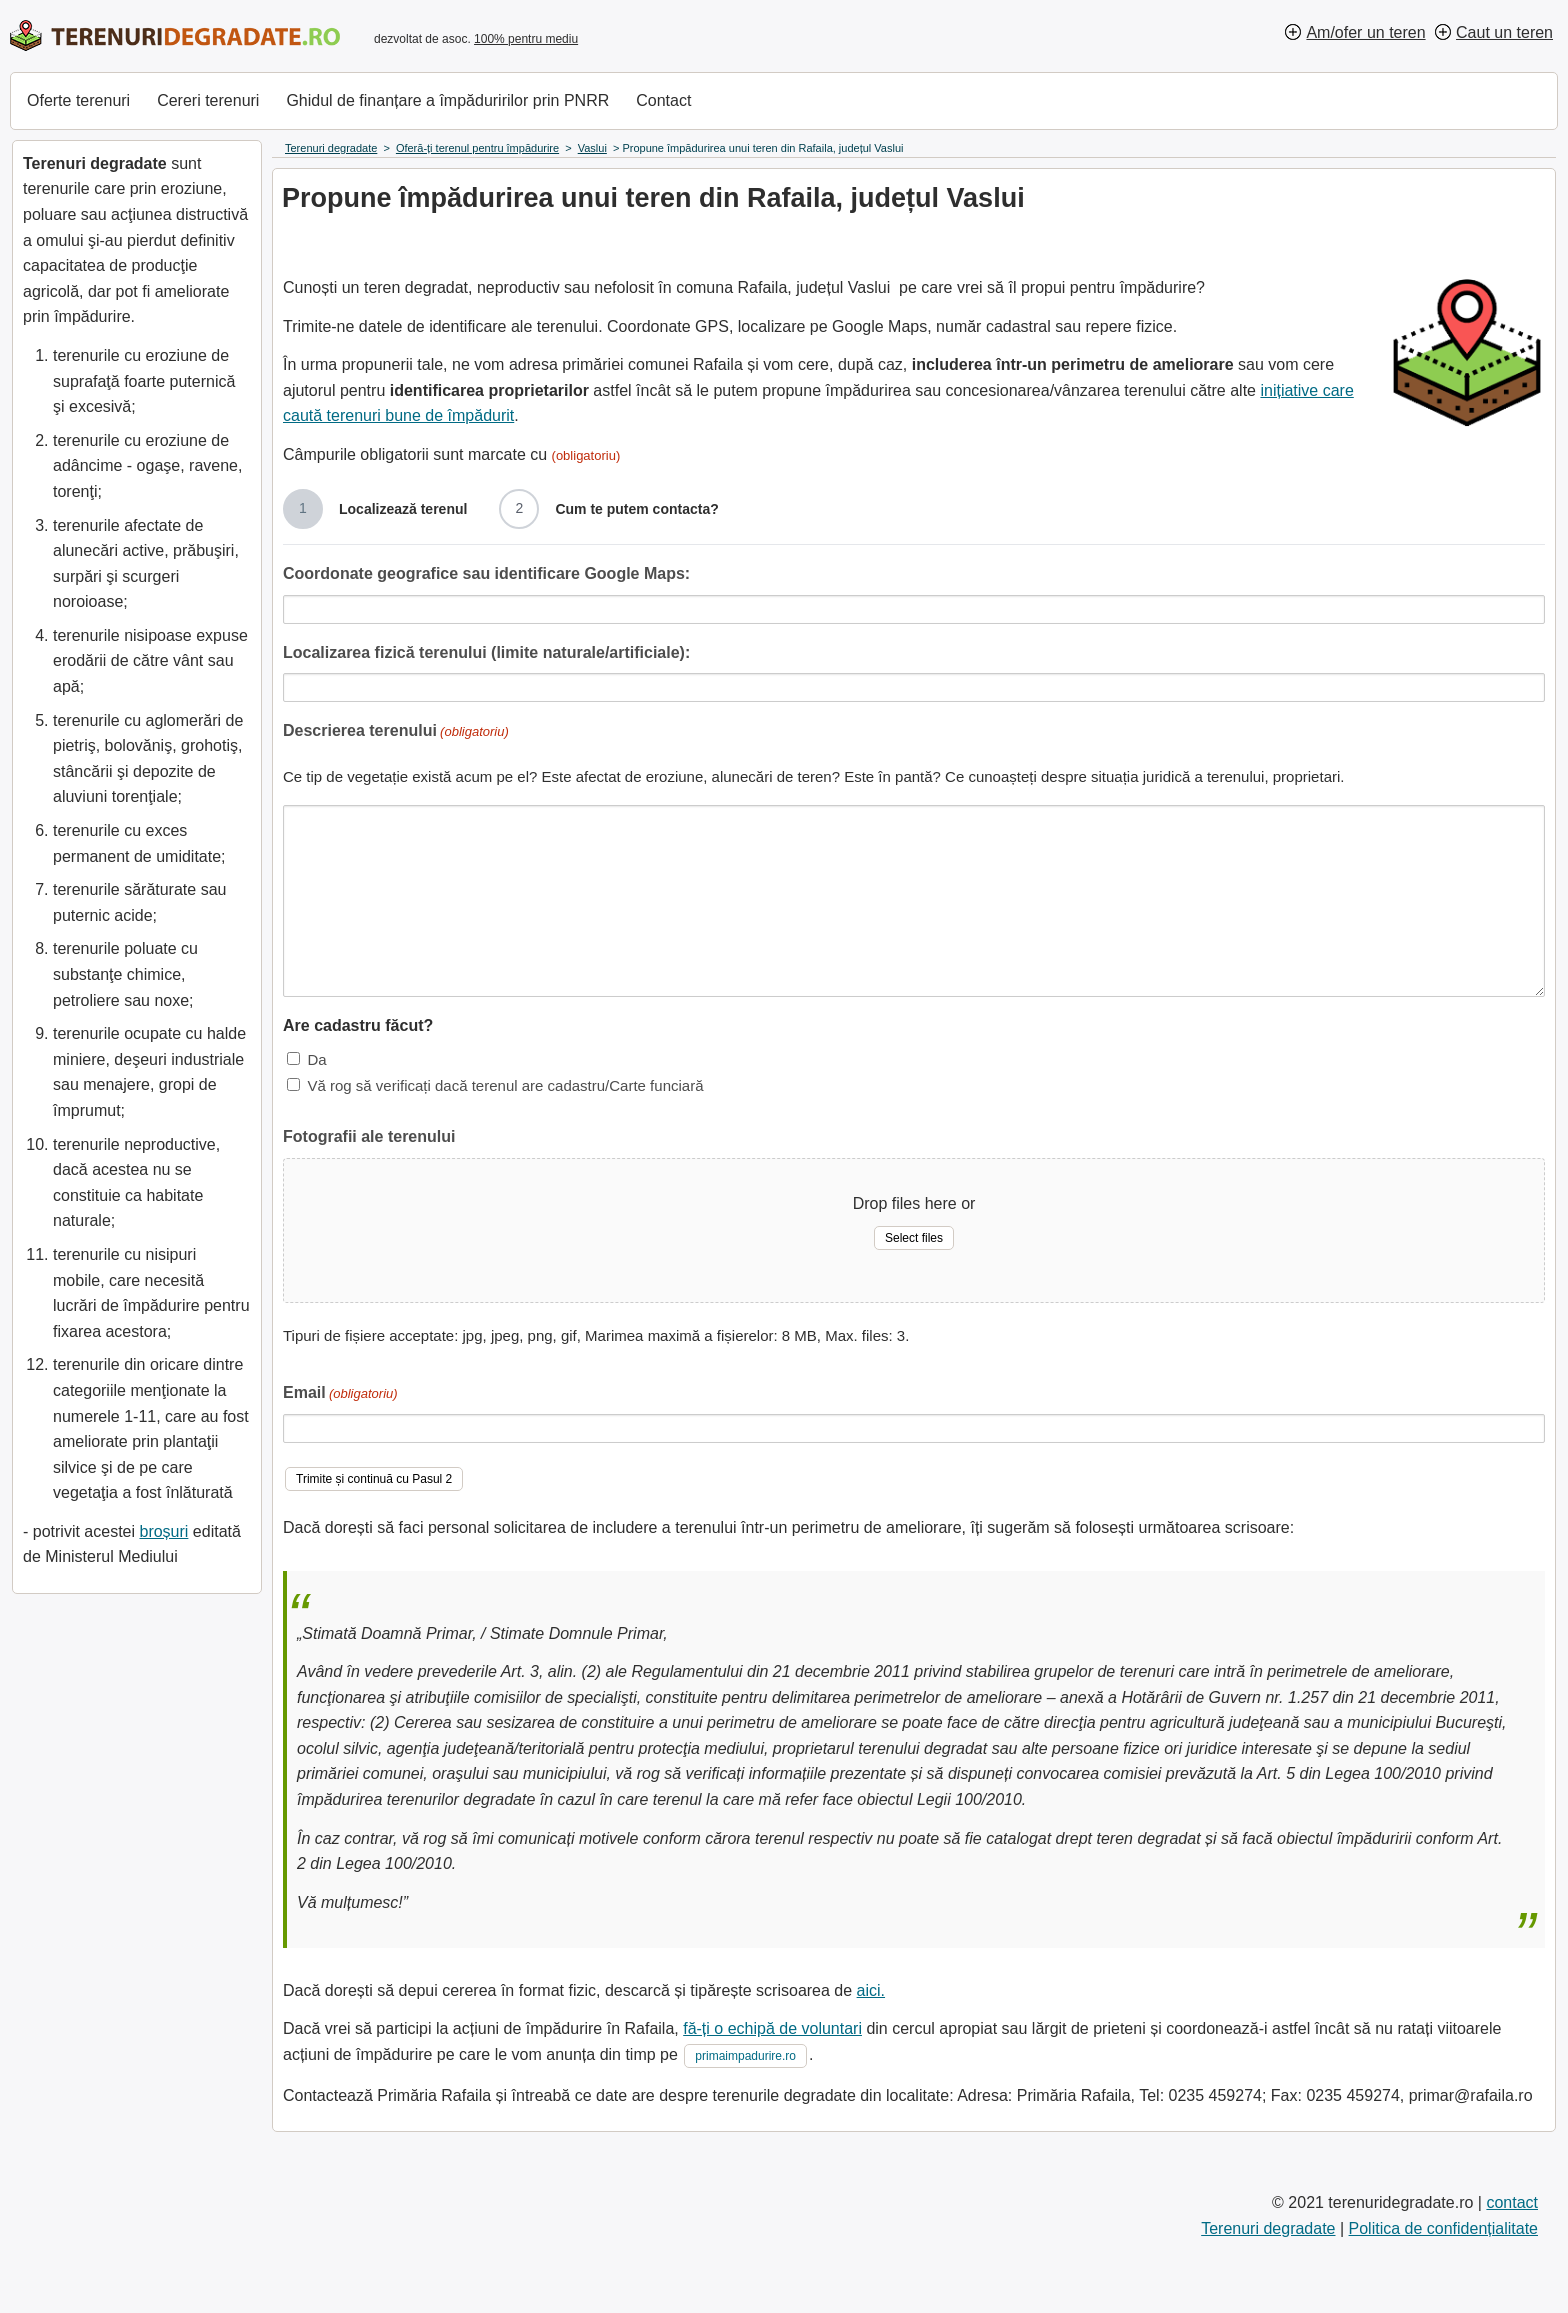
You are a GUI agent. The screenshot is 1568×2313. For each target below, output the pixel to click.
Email (340, 1394)
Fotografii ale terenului (369, 1136)
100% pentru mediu (526, 39)
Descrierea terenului (396, 732)
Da (316, 1059)
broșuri (163, 1531)
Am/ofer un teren (1365, 32)
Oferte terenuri (78, 100)
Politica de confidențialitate (1443, 2228)
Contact (663, 100)
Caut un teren (1504, 32)
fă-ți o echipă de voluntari (772, 2028)
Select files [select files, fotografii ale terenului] (914, 1238)
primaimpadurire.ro (745, 2056)
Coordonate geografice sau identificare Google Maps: (486, 573)
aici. (871, 1990)
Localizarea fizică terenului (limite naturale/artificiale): (486, 652)
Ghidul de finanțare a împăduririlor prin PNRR (447, 100)
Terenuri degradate (1268, 2228)
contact (1512, 2202)
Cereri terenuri (208, 100)
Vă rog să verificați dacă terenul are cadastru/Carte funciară (505, 1085)
